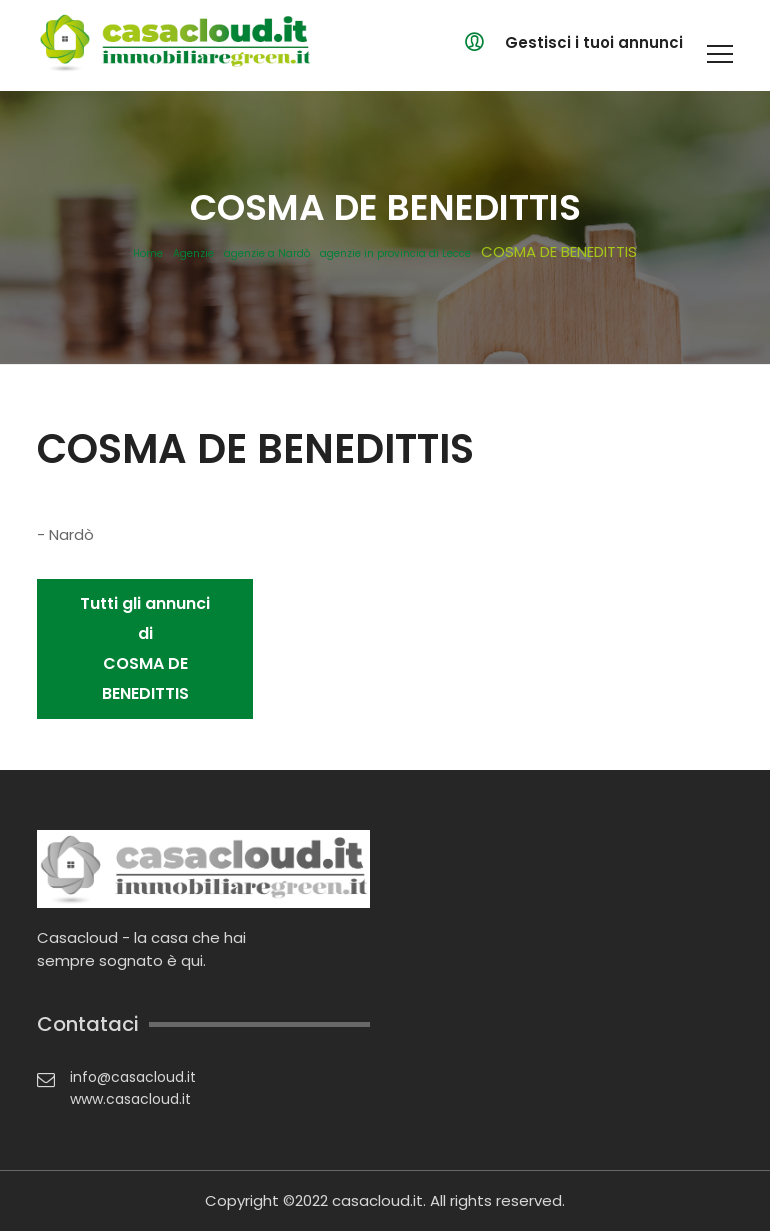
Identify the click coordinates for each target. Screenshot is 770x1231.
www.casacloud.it (130, 1099)
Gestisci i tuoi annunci (594, 42)
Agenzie (193, 254)
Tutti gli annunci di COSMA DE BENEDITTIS (145, 648)
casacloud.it (377, 1200)
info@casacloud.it (133, 1077)
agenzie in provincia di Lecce (395, 254)
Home (148, 254)
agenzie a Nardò (267, 254)
